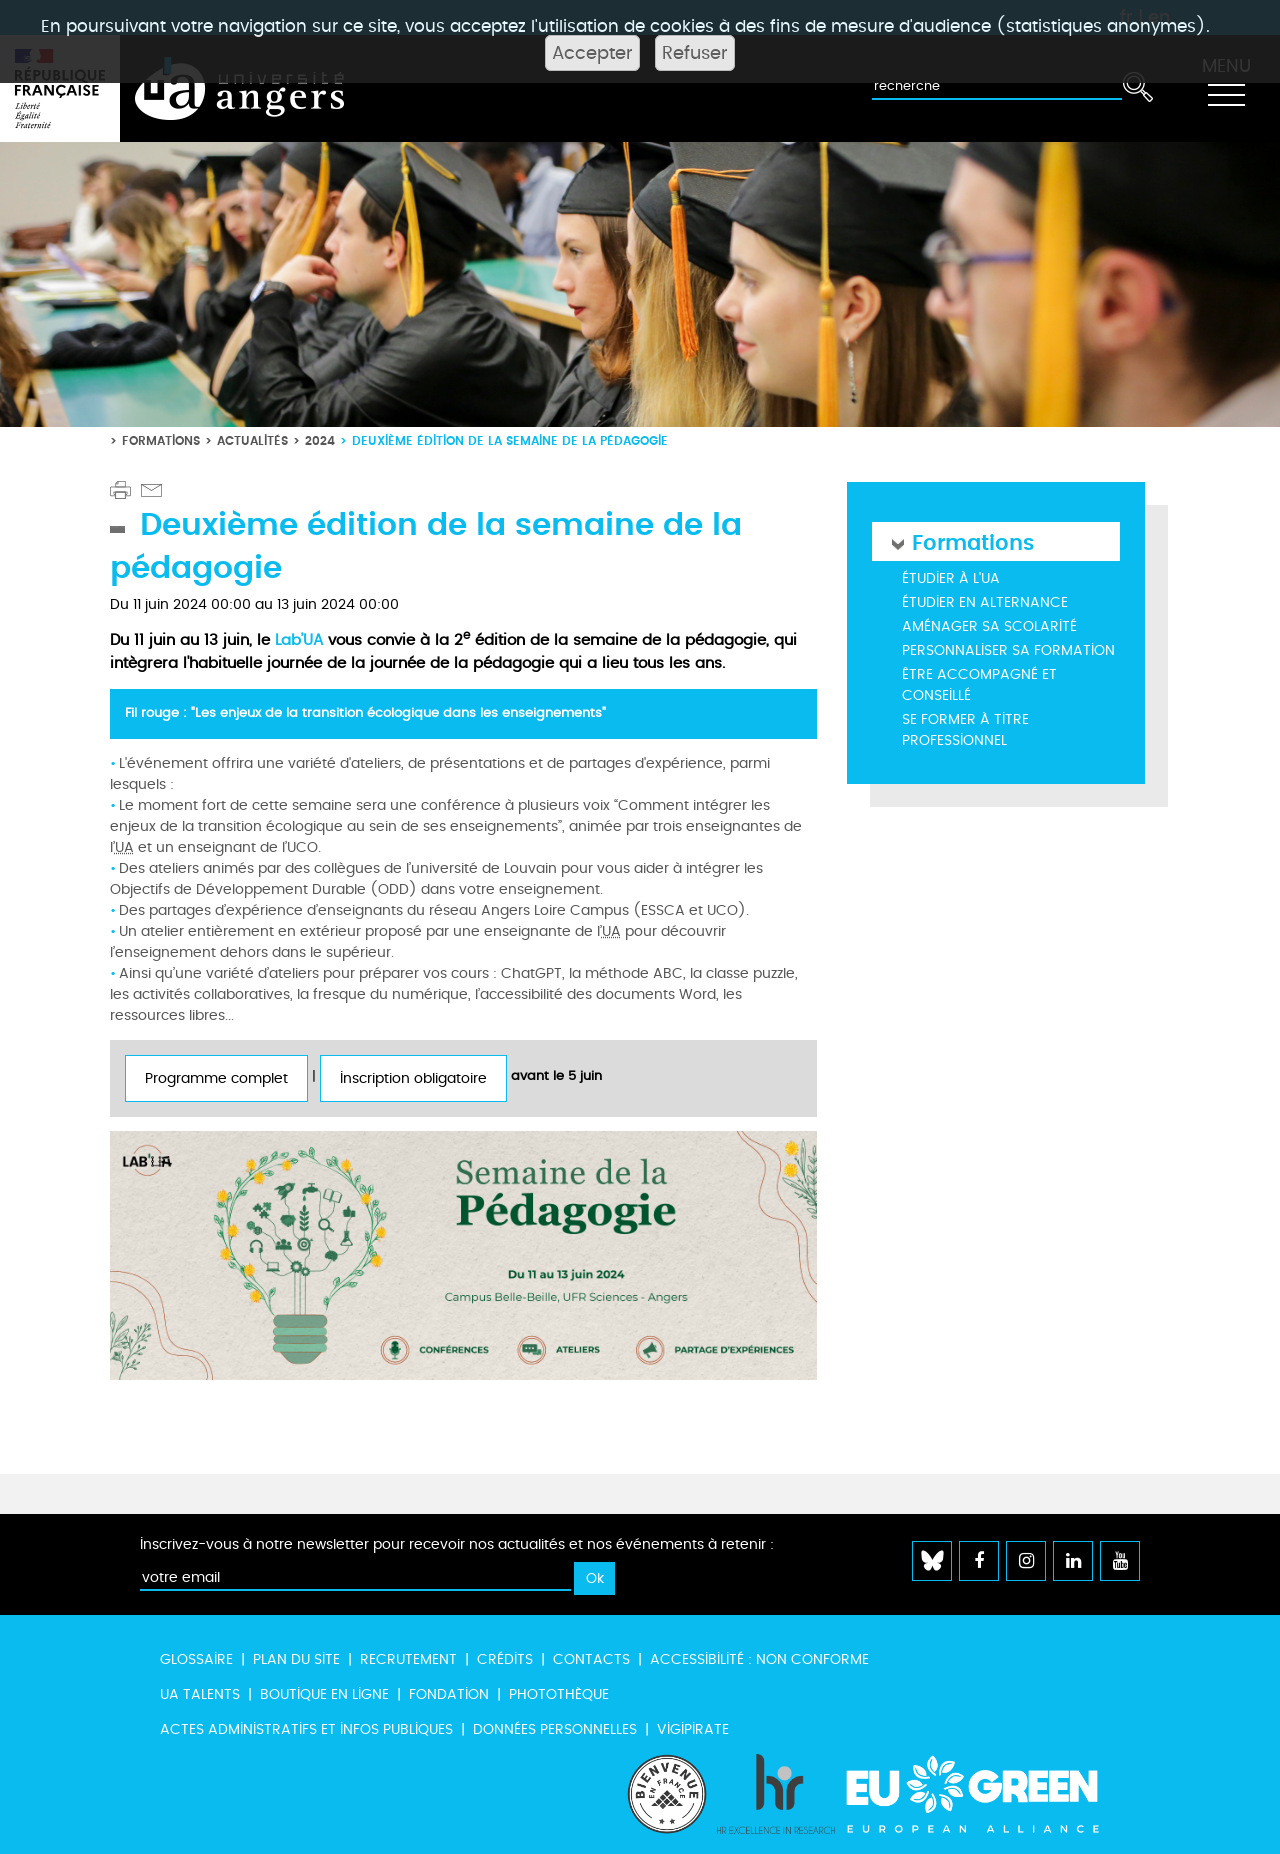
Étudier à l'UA (951, 578)
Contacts (591, 1659)
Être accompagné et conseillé (979, 685)
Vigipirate (693, 1729)
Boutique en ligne (324, 1694)
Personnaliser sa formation (1008, 650)
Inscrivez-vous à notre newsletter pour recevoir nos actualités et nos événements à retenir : (457, 1544)
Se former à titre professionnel (965, 730)
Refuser (695, 53)
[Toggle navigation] (1226, 89)
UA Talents (200, 1694)
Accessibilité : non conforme (759, 1659)
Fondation (449, 1694)
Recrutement (408, 1659)
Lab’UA (299, 640)
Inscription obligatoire (413, 1078)
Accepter (592, 53)
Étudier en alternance (985, 602)
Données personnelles (555, 1729)
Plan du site (296, 1659)
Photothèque (559, 1694)
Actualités (252, 440)
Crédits (505, 1659)
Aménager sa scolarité (989, 626)
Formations (161, 440)
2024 (320, 440)
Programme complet (216, 1078)
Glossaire (196, 1659)
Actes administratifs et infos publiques (306, 1729)
